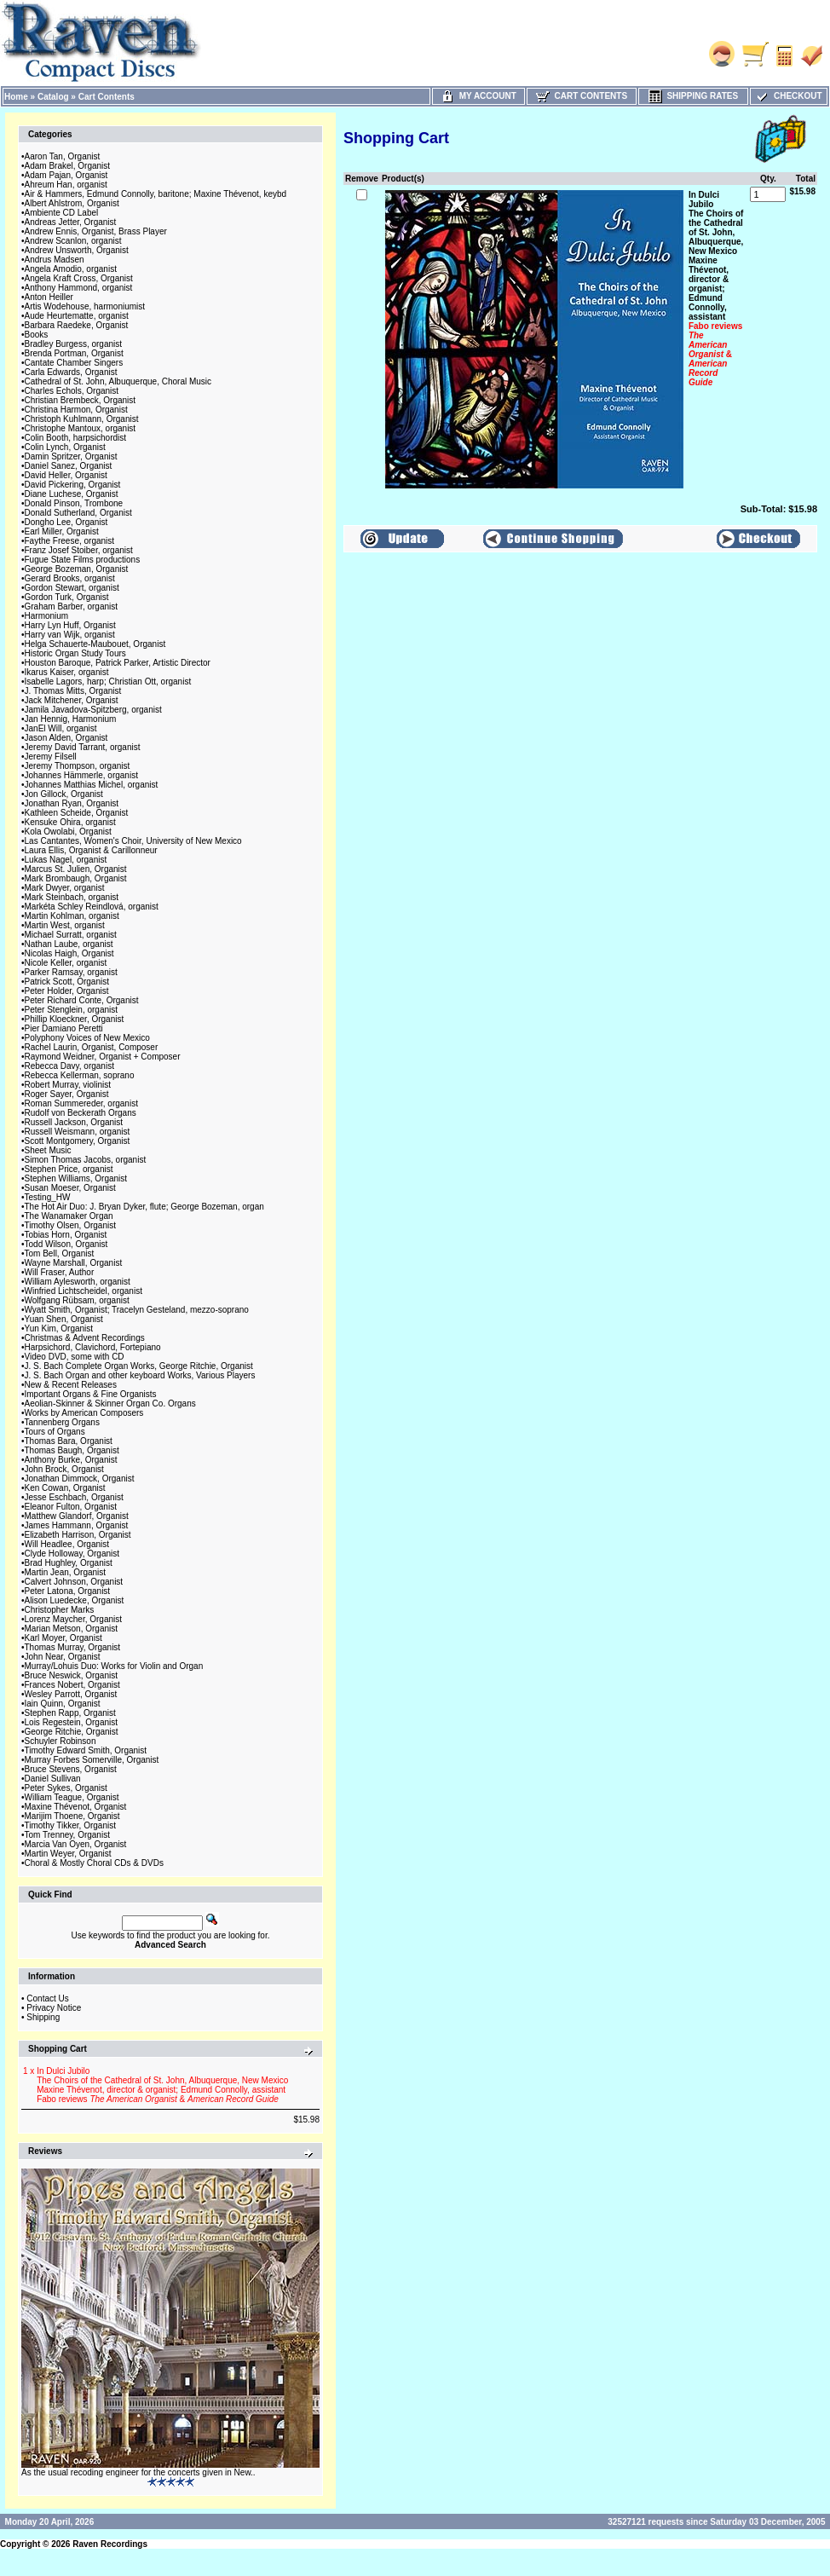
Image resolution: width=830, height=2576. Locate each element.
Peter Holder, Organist (67, 991)
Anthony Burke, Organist (71, 1459)
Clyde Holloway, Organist (72, 1553)
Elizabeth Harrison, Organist (78, 1534)
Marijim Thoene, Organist (72, 1816)
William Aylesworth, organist (77, 1281)
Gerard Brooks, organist (70, 578)
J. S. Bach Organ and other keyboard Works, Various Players (140, 1375)
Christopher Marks (60, 1609)
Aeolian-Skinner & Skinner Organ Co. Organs (110, 1403)
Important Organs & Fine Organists (91, 1394)
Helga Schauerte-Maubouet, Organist (95, 644)
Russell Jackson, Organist (74, 1122)
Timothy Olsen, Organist (70, 1225)
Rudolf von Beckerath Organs (80, 1113)
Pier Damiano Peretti (64, 1028)
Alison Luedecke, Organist (74, 1600)
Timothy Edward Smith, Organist (86, 1750)
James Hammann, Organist (77, 1525)
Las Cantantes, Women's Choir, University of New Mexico (133, 841)
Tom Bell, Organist (60, 1253)
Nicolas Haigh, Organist (69, 953)
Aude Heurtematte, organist (77, 316)
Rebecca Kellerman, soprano (80, 1075)
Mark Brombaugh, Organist (76, 878)
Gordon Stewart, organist (72, 587)
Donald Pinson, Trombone (74, 503)
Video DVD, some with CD (74, 1356)
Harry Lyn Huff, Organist (70, 625)
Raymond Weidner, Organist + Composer (103, 1056)
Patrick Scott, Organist (67, 981)
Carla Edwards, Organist (71, 372)
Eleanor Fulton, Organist (71, 1506)
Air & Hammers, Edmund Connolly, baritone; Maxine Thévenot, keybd (156, 194)
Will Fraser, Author (60, 1272)
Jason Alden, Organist (66, 737)
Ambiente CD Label (62, 212)
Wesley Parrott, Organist (71, 1694)
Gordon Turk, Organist (67, 597)
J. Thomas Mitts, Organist (73, 691)
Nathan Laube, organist (69, 944)
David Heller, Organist (66, 475)
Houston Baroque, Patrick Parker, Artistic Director (117, 662)
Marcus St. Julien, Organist (76, 869)
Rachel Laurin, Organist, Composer (92, 1047)
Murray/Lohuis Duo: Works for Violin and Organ (114, 1666)
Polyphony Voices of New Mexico (87, 1038)
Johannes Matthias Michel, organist (92, 784)
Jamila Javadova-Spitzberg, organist (93, 709)
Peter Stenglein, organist (71, 1009)
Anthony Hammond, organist (79, 287)
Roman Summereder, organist (81, 1103)
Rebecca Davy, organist (69, 1066)
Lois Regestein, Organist (71, 1722)
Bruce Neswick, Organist (71, 1675)
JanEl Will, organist (61, 728)
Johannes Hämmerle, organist (81, 775)
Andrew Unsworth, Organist (77, 250)
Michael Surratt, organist (71, 934)
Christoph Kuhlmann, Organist (82, 419)
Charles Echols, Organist (72, 391)
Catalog (53, 96)
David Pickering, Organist (73, 484)
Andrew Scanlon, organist (73, 240)
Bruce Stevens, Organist (71, 1769)
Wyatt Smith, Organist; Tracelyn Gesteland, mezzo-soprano (137, 1309)
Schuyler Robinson (60, 1741)
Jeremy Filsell (51, 756)
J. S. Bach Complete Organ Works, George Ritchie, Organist (139, 1366)
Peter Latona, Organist (68, 1591)
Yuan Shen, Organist (64, 1319)
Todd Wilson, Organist (66, 1244)
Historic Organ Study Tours (75, 653)
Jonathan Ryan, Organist (72, 803)
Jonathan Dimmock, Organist (80, 1478)
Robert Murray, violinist (68, 1084)
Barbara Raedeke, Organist (77, 325)
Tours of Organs (55, 1431)
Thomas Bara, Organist (68, 1441)
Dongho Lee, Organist (66, 522)
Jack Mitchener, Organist (71, 700)
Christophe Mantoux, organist (80, 428)
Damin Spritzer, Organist (71, 456)
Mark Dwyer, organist (65, 887)
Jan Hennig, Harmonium (71, 719)
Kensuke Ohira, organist (70, 822)
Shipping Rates (693, 96)
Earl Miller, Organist (62, 531)
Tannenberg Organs (62, 1422)
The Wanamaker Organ (69, 1216)
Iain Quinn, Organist (63, 1703)
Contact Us (47, 1998)
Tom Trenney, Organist (67, 1835)
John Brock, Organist (64, 1469)
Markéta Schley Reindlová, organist (92, 906)
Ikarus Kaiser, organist (67, 672)
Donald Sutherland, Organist (78, 512)
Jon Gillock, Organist (64, 794)
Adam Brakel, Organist (68, 165)
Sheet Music (48, 1150)
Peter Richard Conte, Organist (82, 1000)
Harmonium (47, 616)
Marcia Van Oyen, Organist (76, 1844)
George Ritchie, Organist (71, 1731)
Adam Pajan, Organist (66, 175)
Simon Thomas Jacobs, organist (86, 1159)
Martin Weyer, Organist (68, 1853)
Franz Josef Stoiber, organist (79, 550)
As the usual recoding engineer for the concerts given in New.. (138, 2472)
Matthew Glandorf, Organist (77, 1516)
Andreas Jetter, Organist (71, 222)
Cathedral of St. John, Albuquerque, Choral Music (118, 381)
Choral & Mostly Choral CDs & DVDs (94, 1863)
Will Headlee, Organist (67, 1544)
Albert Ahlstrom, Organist (72, 203)
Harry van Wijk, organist (70, 634)
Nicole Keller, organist (66, 962)
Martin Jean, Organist (66, 1572)
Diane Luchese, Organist (71, 494)
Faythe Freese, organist (70, 541)
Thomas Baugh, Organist (72, 1450)
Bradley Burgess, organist (74, 344)
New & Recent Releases (71, 1384)
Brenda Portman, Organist (74, 353)
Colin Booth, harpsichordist (76, 437)
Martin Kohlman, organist (72, 916)
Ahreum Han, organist (66, 184)
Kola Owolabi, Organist (68, 831)
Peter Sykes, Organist (66, 1788)
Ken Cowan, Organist (65, 1488)
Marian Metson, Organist (71, 1628)
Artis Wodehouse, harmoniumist (85, 306)
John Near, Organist (63, 1656)
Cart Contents (106, 96)
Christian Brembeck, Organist (80, 400)
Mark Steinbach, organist (72, 897)
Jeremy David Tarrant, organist (83, 747)
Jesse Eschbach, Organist (74, 1497)
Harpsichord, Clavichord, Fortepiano (93, 1347)
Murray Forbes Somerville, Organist (92, 1760)
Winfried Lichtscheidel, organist (83, 1291)
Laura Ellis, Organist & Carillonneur (91, 850)
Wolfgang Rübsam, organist (77, 1300)
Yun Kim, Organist (59, 1328)
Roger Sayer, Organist (67, 1094)
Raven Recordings (109, 2544)
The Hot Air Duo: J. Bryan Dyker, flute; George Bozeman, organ (144, 1206)
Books (37, 334)
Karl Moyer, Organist (63, 1638)
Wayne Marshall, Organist (74, 1263)
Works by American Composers (84, 1413)
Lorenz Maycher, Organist (74, 1619)
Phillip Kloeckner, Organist (74, 1019)
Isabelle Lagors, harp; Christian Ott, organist (108, 681)
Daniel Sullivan (53, 1778)
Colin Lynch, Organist (65, 447)
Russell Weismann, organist (77, 1131)
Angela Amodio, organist (71, 269)
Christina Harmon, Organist (76, 409)
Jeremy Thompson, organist (77, 766)
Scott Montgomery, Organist (77, 1141)
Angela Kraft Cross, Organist (79, 278)
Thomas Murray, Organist (73, 1647)
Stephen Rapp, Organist (70, 1713)
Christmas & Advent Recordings (85, 1338)
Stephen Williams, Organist (76, 1178)
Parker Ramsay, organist (71, 972)
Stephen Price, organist (69, 1169)
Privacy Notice (53, 2008)
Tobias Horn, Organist (66, 1234)
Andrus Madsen (54, 259)
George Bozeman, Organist (77, 569)
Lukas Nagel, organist (66, 859)
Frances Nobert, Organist (72, 1684)
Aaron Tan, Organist (63, 156)
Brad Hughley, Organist (68, 1563)
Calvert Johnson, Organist (74, 1581)
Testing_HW (48, 1197)
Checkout (788, 96)
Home (16, 96)
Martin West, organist (65, 925)
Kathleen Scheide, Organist (77, 812)
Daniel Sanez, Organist (68, 466)
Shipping (43, 2017)
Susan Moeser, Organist (70, 1188)
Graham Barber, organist (71, 606)
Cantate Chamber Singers (74, 362)
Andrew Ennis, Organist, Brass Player (96, 231)
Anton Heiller (49, 297)
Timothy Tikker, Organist (70, 1825)
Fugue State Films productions (83, 559)
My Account (478, 96)
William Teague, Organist (72, 1797)
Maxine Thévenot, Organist (76, 1806)
